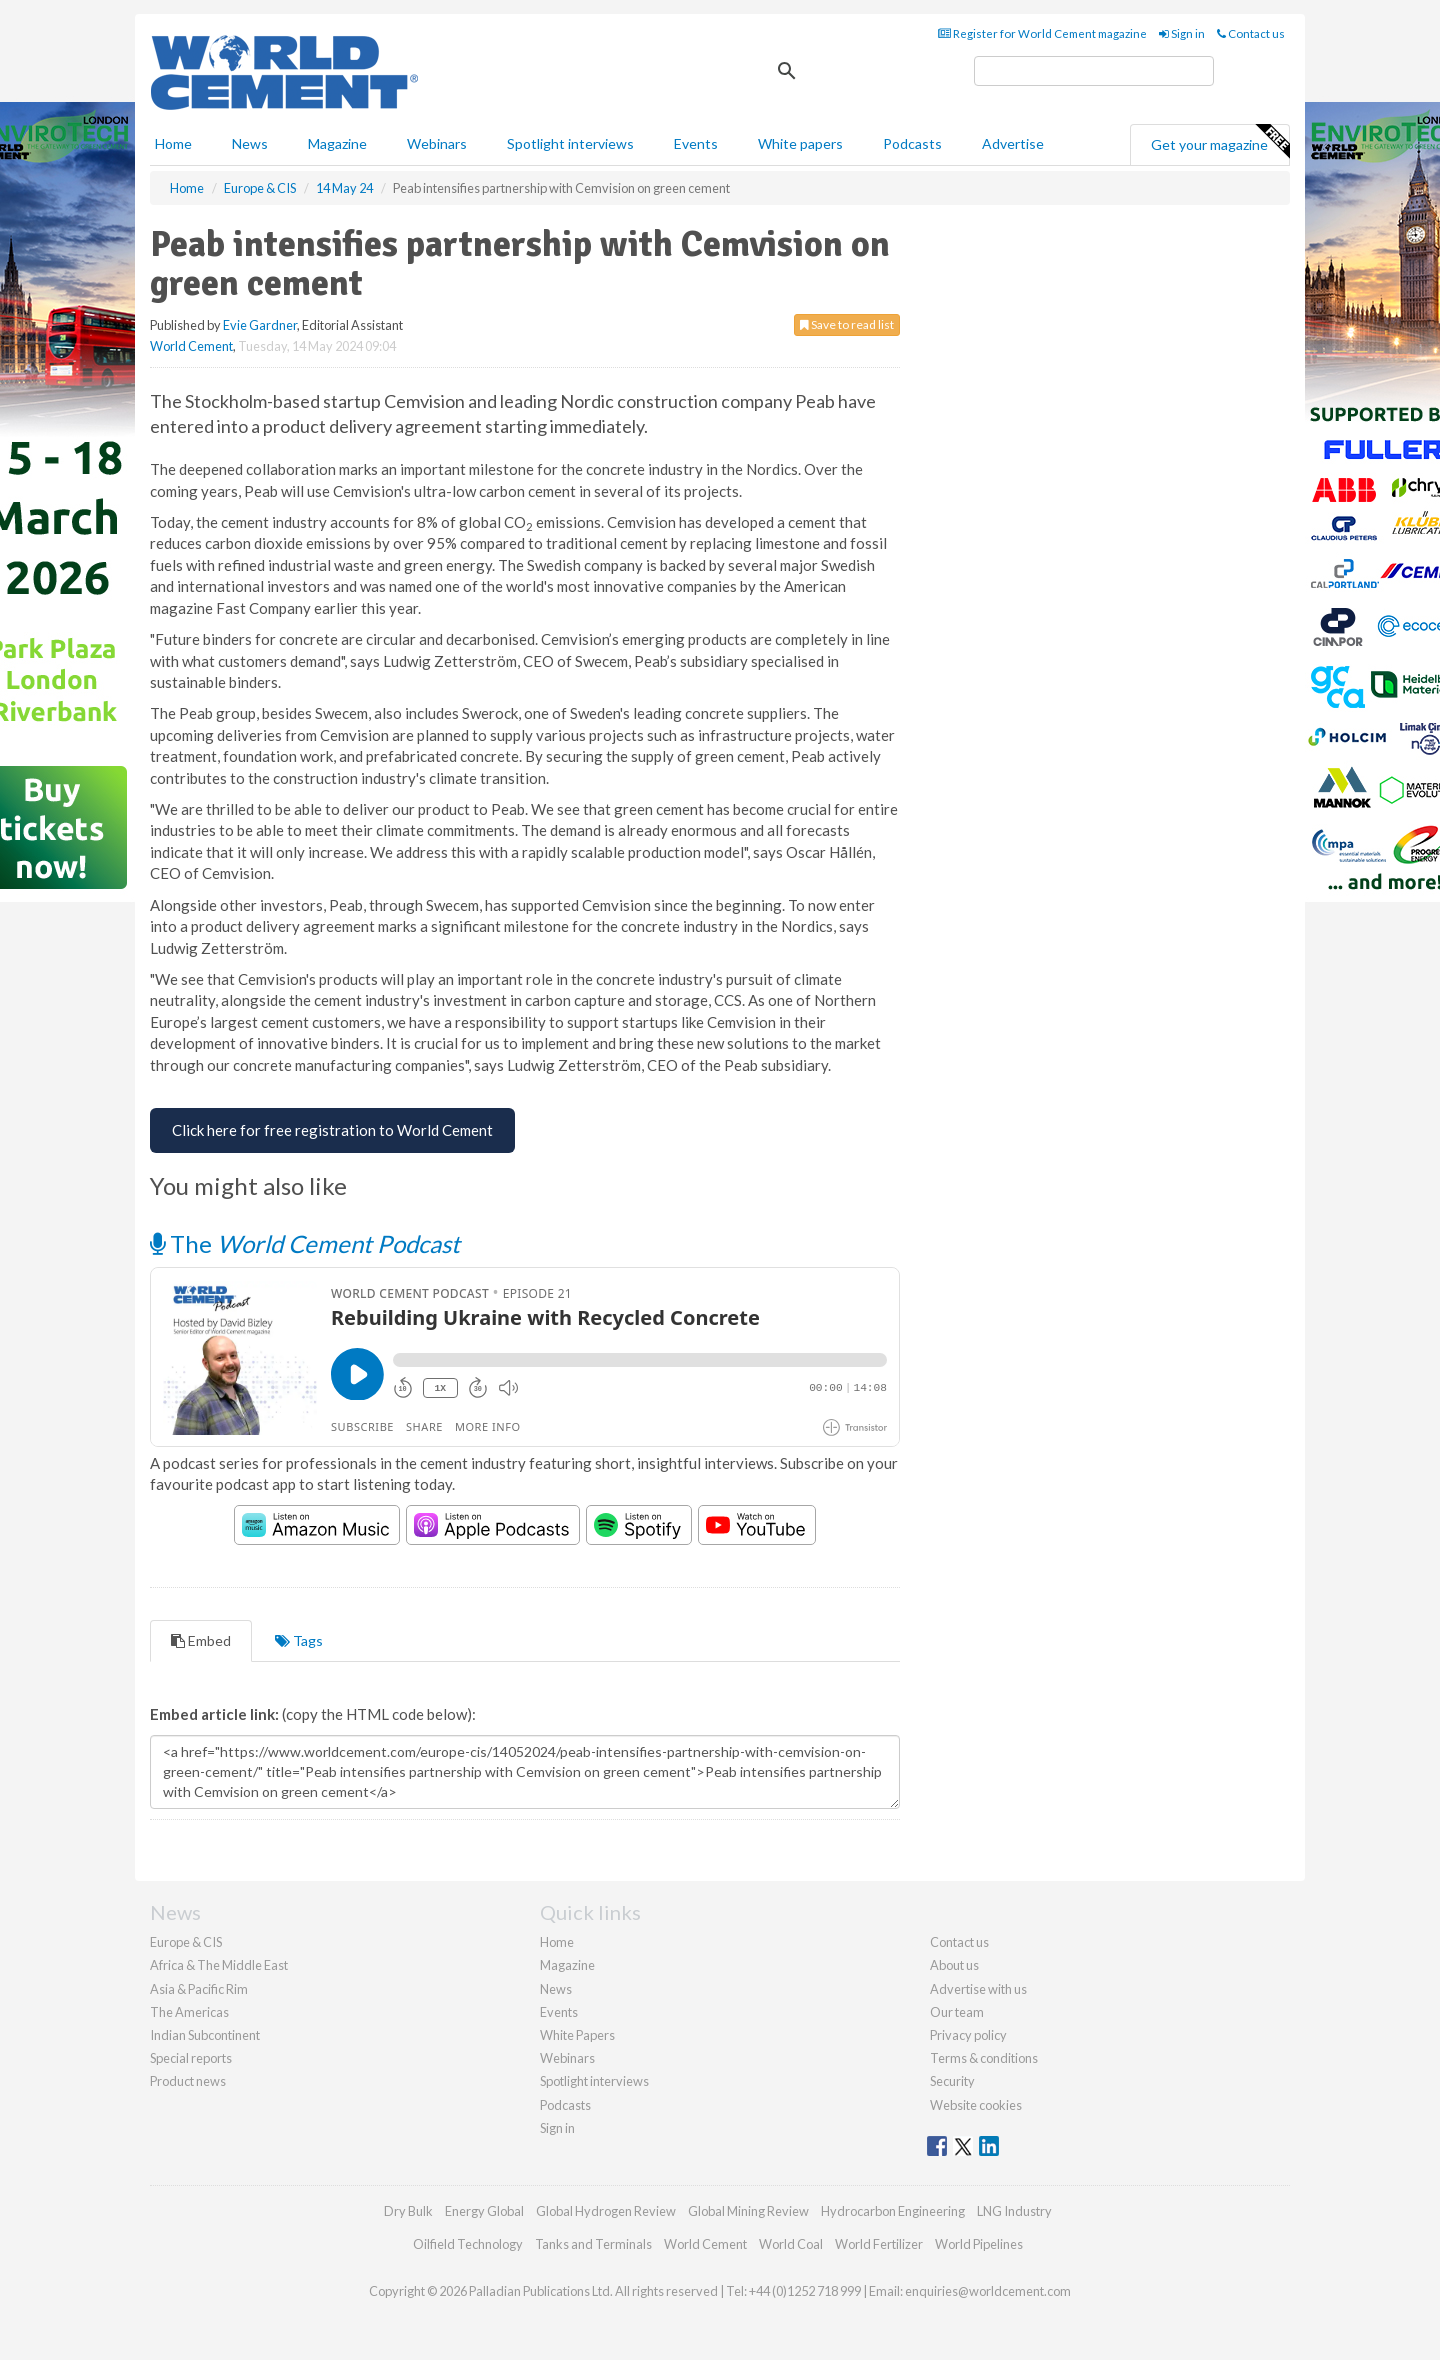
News (556, 1989)
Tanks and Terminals (593, 2244)
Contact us (1251, 33)
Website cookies (976, 2105)
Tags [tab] (299, 1640)
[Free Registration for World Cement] (332, 1130)
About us (954, 1965)
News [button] (250, 143)
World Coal (791, 2244)
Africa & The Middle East (219, 1965)
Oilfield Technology (468, 2244)
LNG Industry (1014, 2211)
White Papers (577, 2035)
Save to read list (847, 324)
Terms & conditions (984, 2058)
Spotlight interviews (570, 143)
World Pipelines (979, 2244)
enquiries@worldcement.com (988, 2291)
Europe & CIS (186, 1942)
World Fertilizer (879, 2244)
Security (952, 2081)
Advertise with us (978, 1989)
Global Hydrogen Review (606, 2211)
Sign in (1182, 33)
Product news (188, 2081)
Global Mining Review (748, 2211)
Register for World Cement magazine (1042, 33)
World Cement (191, 346)
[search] (1094, 71)
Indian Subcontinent (205, 2035)
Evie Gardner (260, 325)
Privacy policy (968, 2035)
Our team (957, 2012)
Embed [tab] (201, 1640)
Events (696, 143)
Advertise (1013, 143)
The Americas (189, 2012)
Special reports (191, 2058)
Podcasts (912, 143)
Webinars (437, 143)
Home (173, 143)
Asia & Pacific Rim (199, 1989)
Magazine (337, 143)
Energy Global (484, 2211)
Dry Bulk (408, 2211)
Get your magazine (1220, 142)
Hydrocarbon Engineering (893, 2211)
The (305, 1243)
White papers (800, 143)
